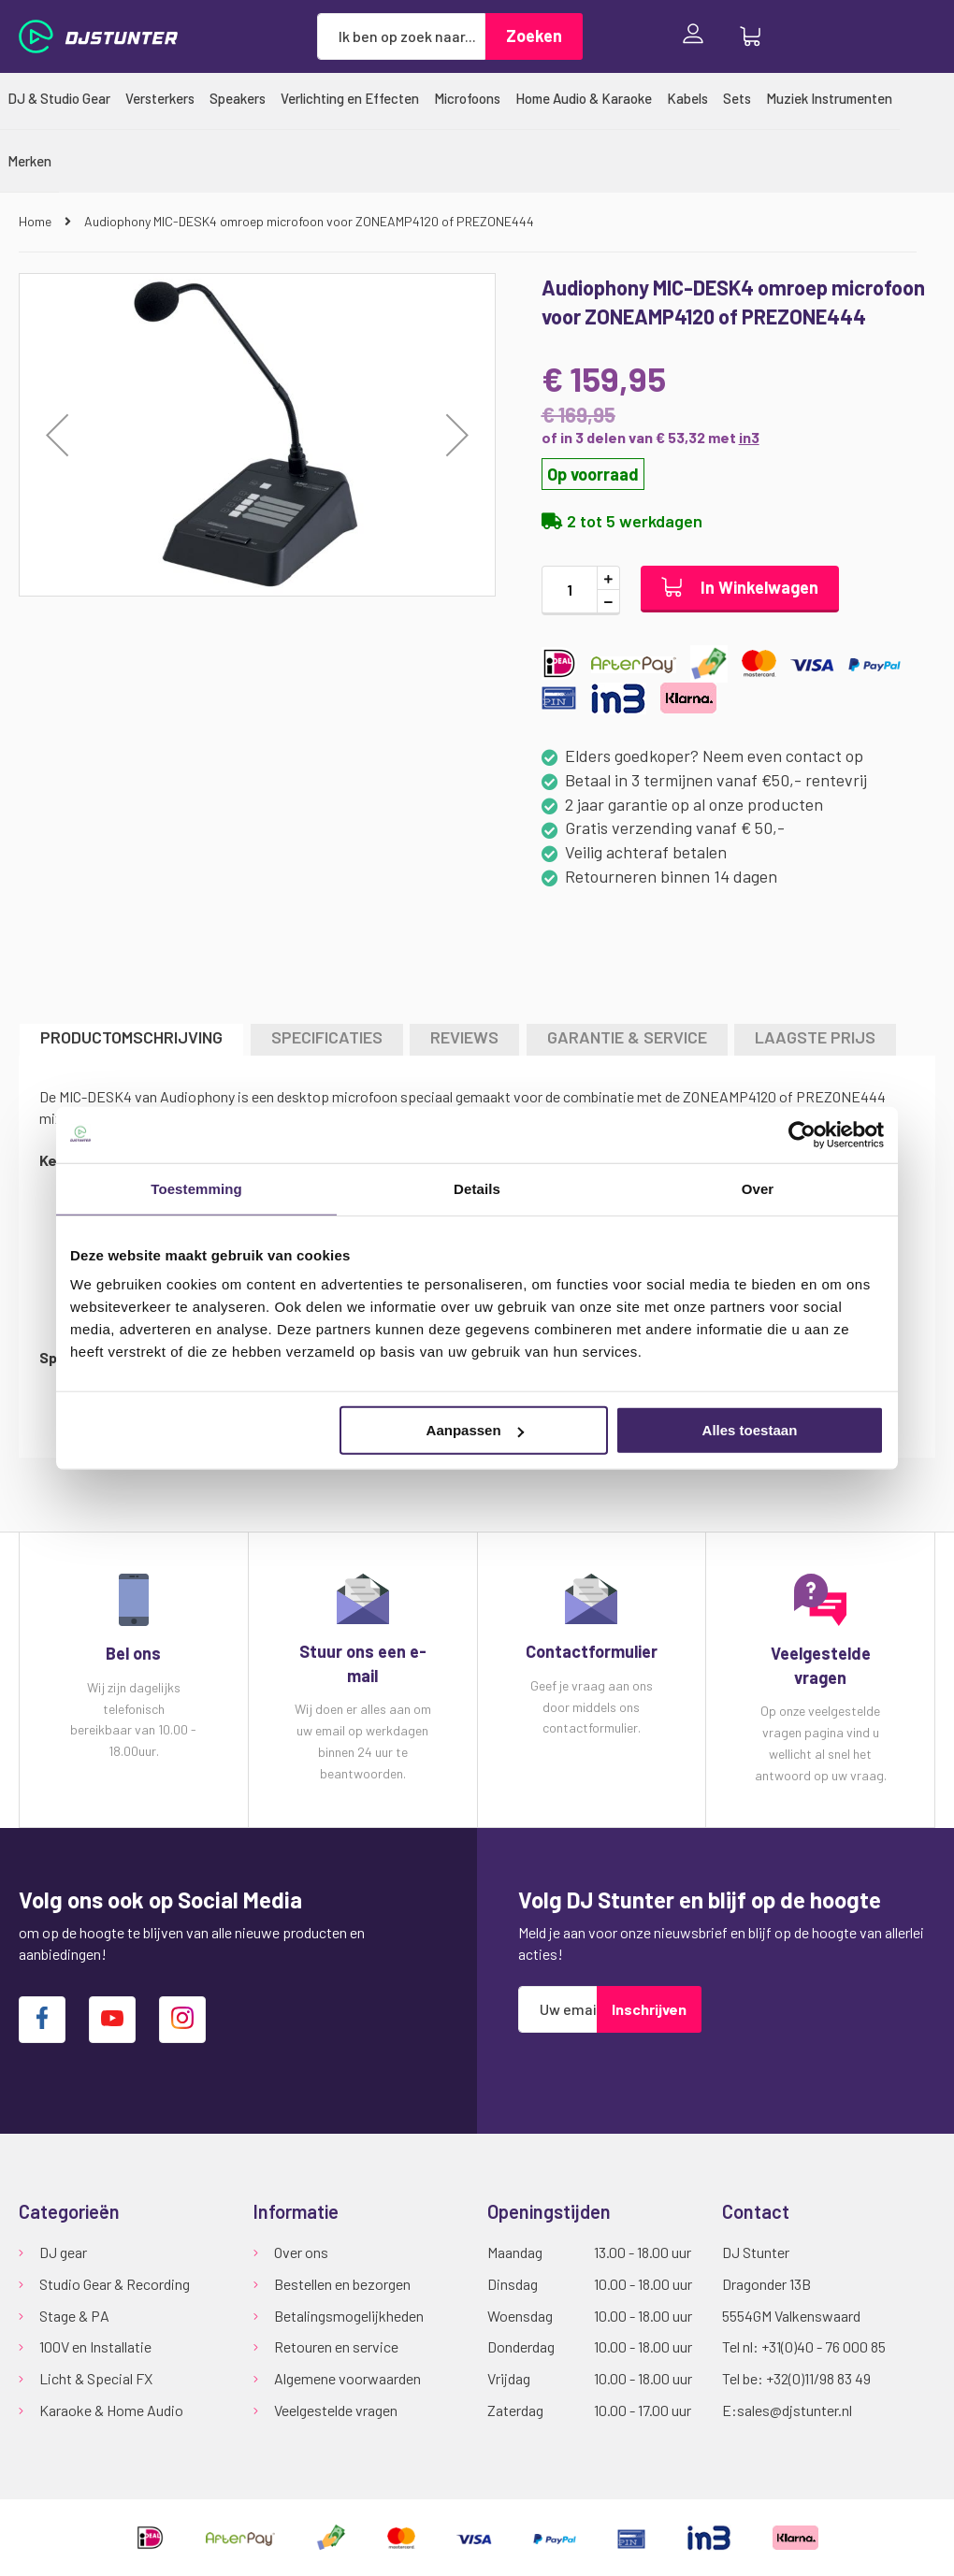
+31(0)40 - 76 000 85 (823, 2346)
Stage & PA (74, 2315)
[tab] (131, 1039)
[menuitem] (59, 98)
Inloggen (698, 36)
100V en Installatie (95, 2346)
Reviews (464, 1037)
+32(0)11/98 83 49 (818, 2378)
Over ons (301, 2252)
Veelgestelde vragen (336, 2410)
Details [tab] (477, 1188)
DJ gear (63, 2252)
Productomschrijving (131, 1037)
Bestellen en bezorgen (342, 2284)
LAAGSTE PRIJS (815, 1037)
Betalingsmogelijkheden (349, 2315)
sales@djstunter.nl (794, 2410)
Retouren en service (336, 2346)
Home (36, 221)
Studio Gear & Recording (114, 2284)
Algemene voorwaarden (347, 2378)
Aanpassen (475, 1430)
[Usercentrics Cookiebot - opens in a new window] (802, 1134)
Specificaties (327, 1037)
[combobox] (401, 36)
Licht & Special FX (95, 2378)
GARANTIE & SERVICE (627, 1037)
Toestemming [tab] (196, 1188)
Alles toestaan (750, 1430)
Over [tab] (758, 1188)
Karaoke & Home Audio (111, 2410)
